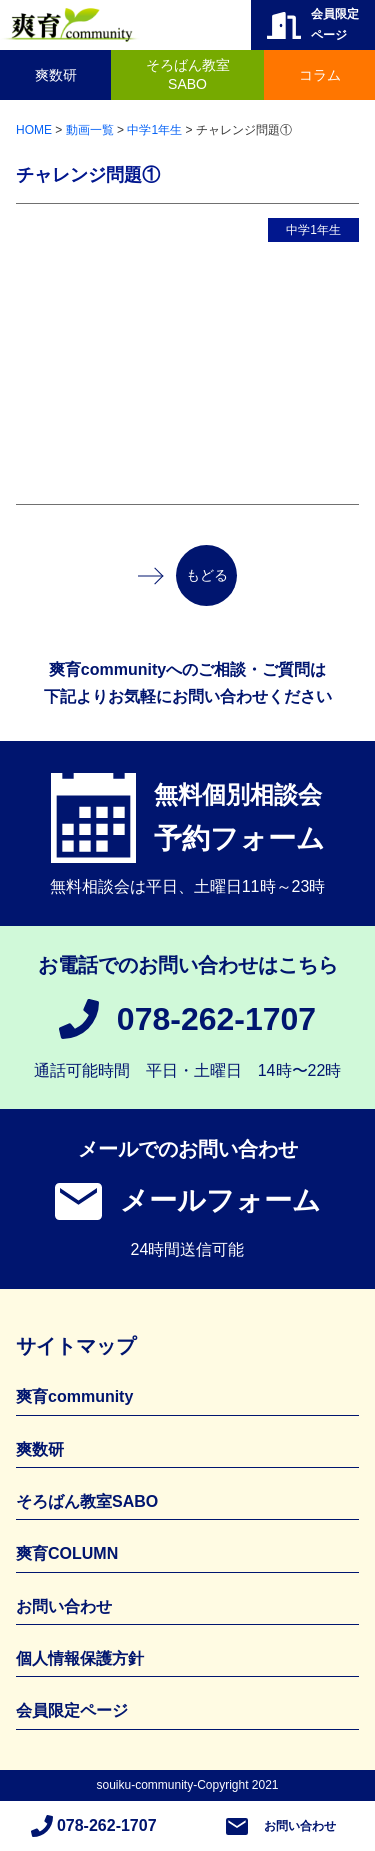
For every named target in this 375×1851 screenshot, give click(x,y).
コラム (320, 75)
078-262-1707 (216, 1019)
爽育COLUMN (67, 1553)
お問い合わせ (300, 1826)
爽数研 (56, 75)
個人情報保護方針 (80, 1658)
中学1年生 (313, 230)
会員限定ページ (72, 1710)
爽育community (74, 1396)
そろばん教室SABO (188, 74)
